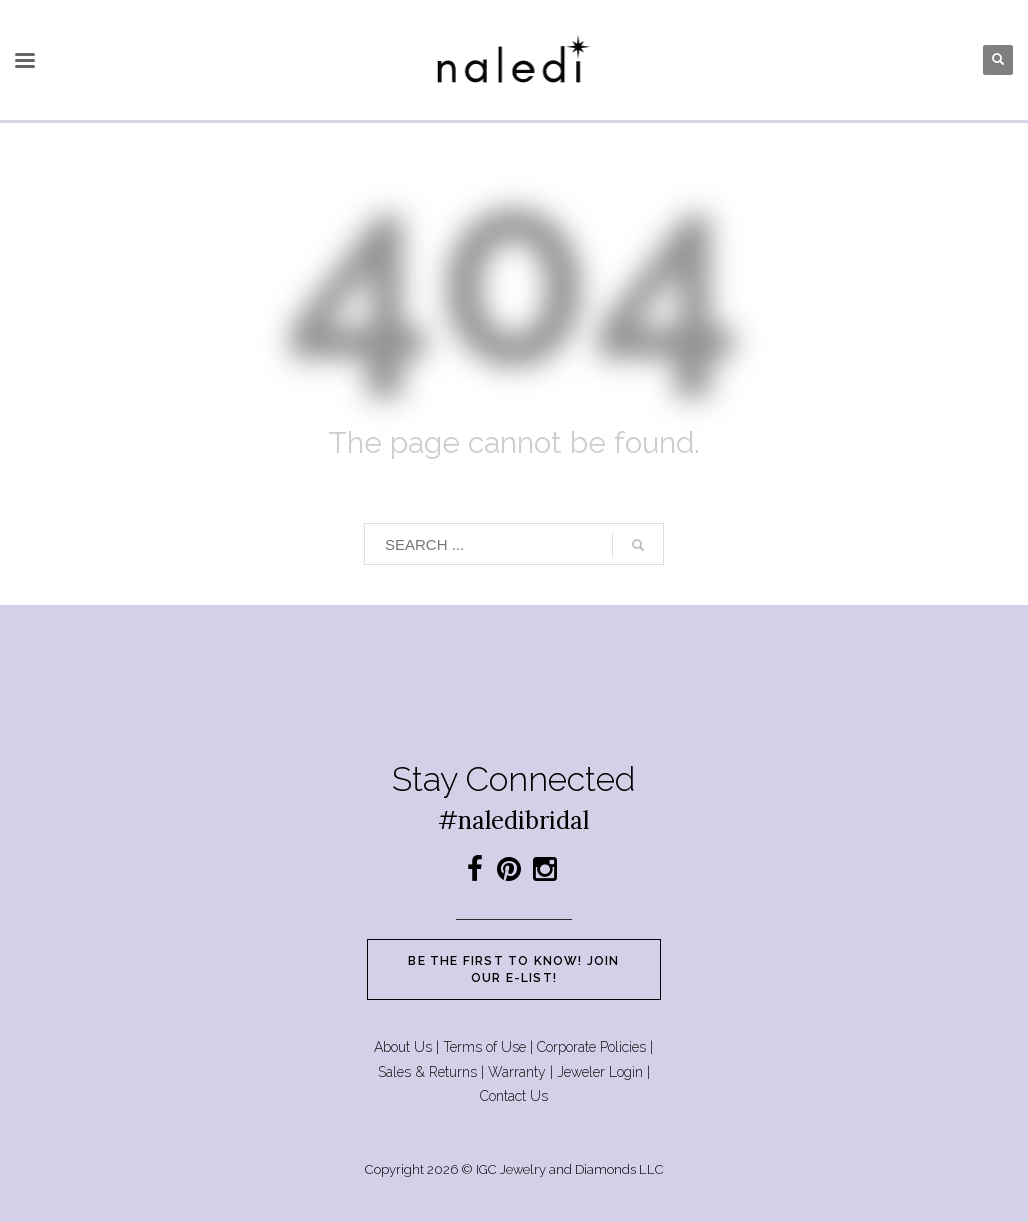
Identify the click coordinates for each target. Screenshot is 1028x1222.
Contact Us (514, 1096)
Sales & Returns (427, 1072)
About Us (403, 1047)
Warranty (517, 1072)
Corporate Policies (591, 1047)
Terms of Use (484, 1047)
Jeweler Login (600, 1072)
